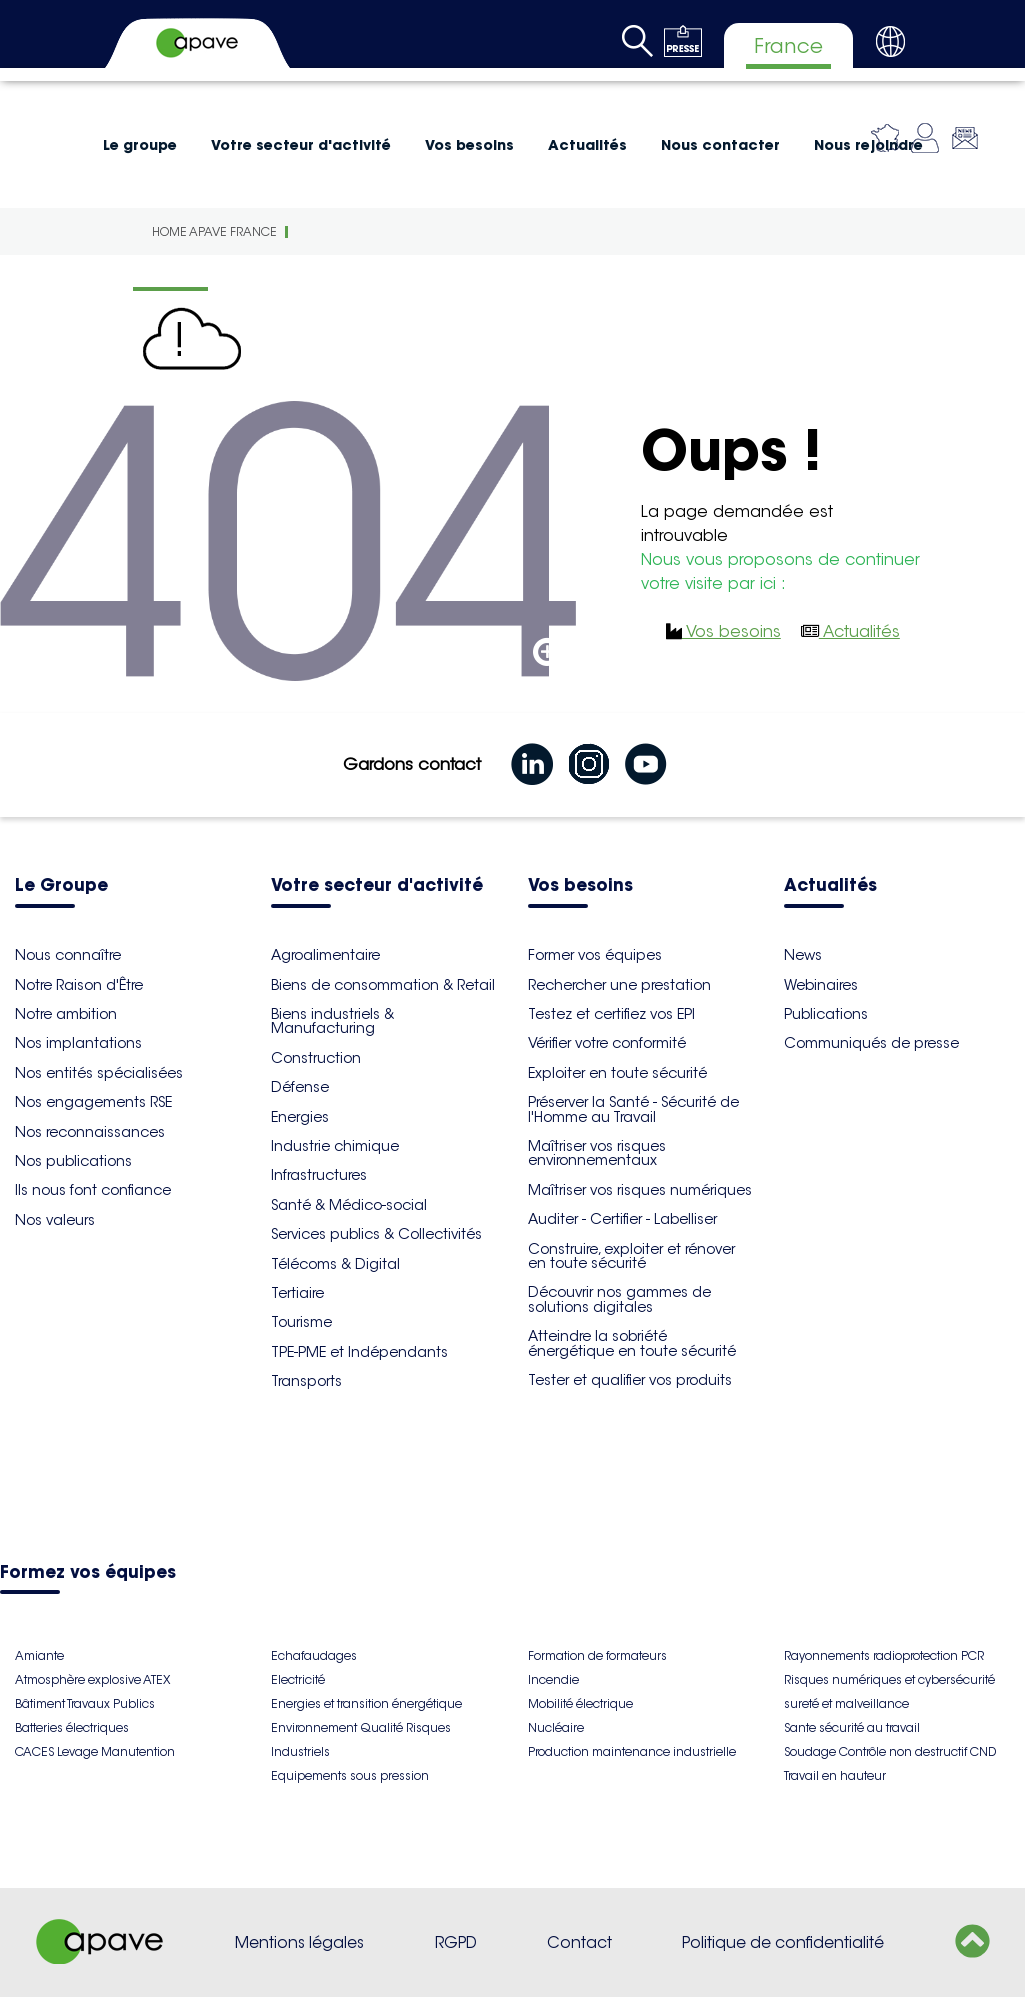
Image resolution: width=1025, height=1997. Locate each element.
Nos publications (73, 1161)
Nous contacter (720, 145)
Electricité (298, 1679)
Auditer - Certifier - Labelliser (622, 1219)
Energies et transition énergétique (366, 1703)
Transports (306, 1381)
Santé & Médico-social (349, 1205)
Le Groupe (61, 886)
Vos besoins (469, 145)
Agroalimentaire (325, 955)
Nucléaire (556, 1727)
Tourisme (301, 1322)
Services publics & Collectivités (376, 1234)
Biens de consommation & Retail (383, 985)
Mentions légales (299, 1942)
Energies (300, 1117)
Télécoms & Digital (335, 1264)
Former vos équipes (595, 955)
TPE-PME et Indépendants (359, 1352)
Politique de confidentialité (783, 1942)
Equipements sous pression (350, 1775)
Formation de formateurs (597, 1655)
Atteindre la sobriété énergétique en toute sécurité (632, 1343)
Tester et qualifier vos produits (630, 1380)
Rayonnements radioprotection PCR (884, 1655)
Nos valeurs (55, 1220)
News (803, 955)
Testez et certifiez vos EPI (611, 1014)
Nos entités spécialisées (99, 1073)
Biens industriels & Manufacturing (332, 1021)
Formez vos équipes (88, 1573)
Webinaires (821, 985)
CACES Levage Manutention (95, 1751)
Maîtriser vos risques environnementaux (597, 1153)
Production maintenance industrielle (632, 1751)
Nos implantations (78, 1043)
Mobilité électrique (580, 1703)
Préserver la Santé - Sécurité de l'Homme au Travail (633, 1109)
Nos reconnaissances (90, 1132)
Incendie (553, 1679)
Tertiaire (297, 1293)
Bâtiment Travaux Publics (85, 1703)
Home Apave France (214, 231)
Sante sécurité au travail (852, 1727)
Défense (300, 1087)
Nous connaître (68, 955)
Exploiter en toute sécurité (617, 1073)
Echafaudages (314, 1655)
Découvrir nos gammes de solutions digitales (619, 1299)
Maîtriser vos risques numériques (640, 1190)
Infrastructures (319, 1175)
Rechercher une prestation (619, 985)
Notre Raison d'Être (79, 985)
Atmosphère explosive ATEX (92, 1679)
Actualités (587, 145)
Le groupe (140, 145)
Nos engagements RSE (93, 1102)
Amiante (39, 1655)
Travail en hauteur (835, 1775)
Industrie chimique (335, 1146)
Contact (579, 1942)
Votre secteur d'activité (301, 145)
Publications (826, 1014)
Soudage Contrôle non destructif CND (890, 1751)
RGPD (456, 1942)
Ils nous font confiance (93, 1190)
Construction (316, 1058)
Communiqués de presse (871, 1043)
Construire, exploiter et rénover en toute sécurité (631, 1256)
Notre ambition (66, 1014)
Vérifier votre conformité (607, 1043)
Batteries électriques (72, 1727)
